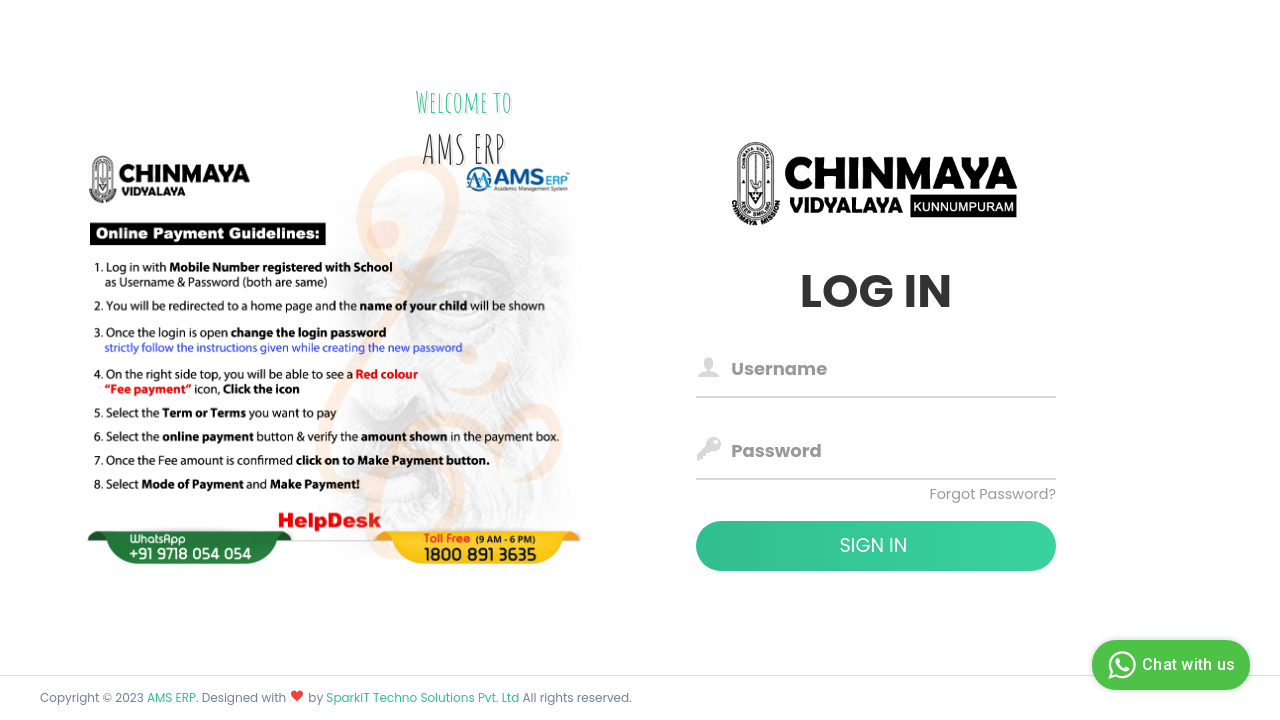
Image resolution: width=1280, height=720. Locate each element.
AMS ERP (171, 697)
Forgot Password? (992, 494)
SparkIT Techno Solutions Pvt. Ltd (424, 697)
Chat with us (1168, 665)
